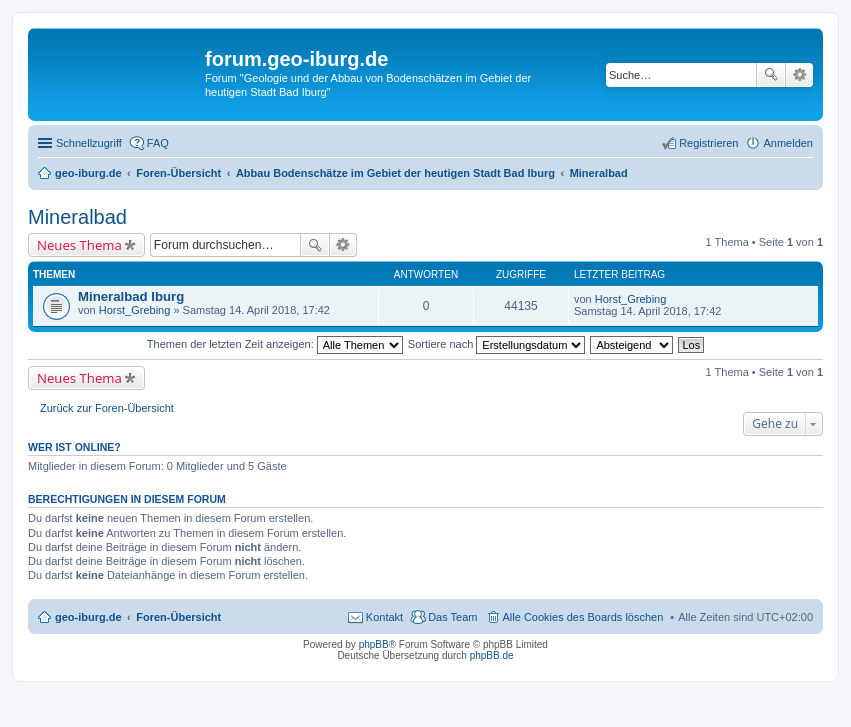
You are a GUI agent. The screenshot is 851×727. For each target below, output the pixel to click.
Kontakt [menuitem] (384, 617)
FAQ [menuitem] (158, 143)
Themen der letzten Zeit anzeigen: (275, 344)
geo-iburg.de (88, 617)
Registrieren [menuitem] (708, 143)
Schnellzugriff (89, 143)
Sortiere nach (496, 344)
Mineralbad (77, 217)
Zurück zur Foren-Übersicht (107, 408)
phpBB (374, 644)
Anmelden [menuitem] (788, 143)
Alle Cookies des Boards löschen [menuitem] (583, 617)
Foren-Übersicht (178, 617)
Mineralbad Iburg (131, 296)
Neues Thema (79, 245)
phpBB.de (492, 655)
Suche (771, 75)
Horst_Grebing (135, 310)
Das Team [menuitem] (452, 617)
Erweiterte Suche (799, 75)
